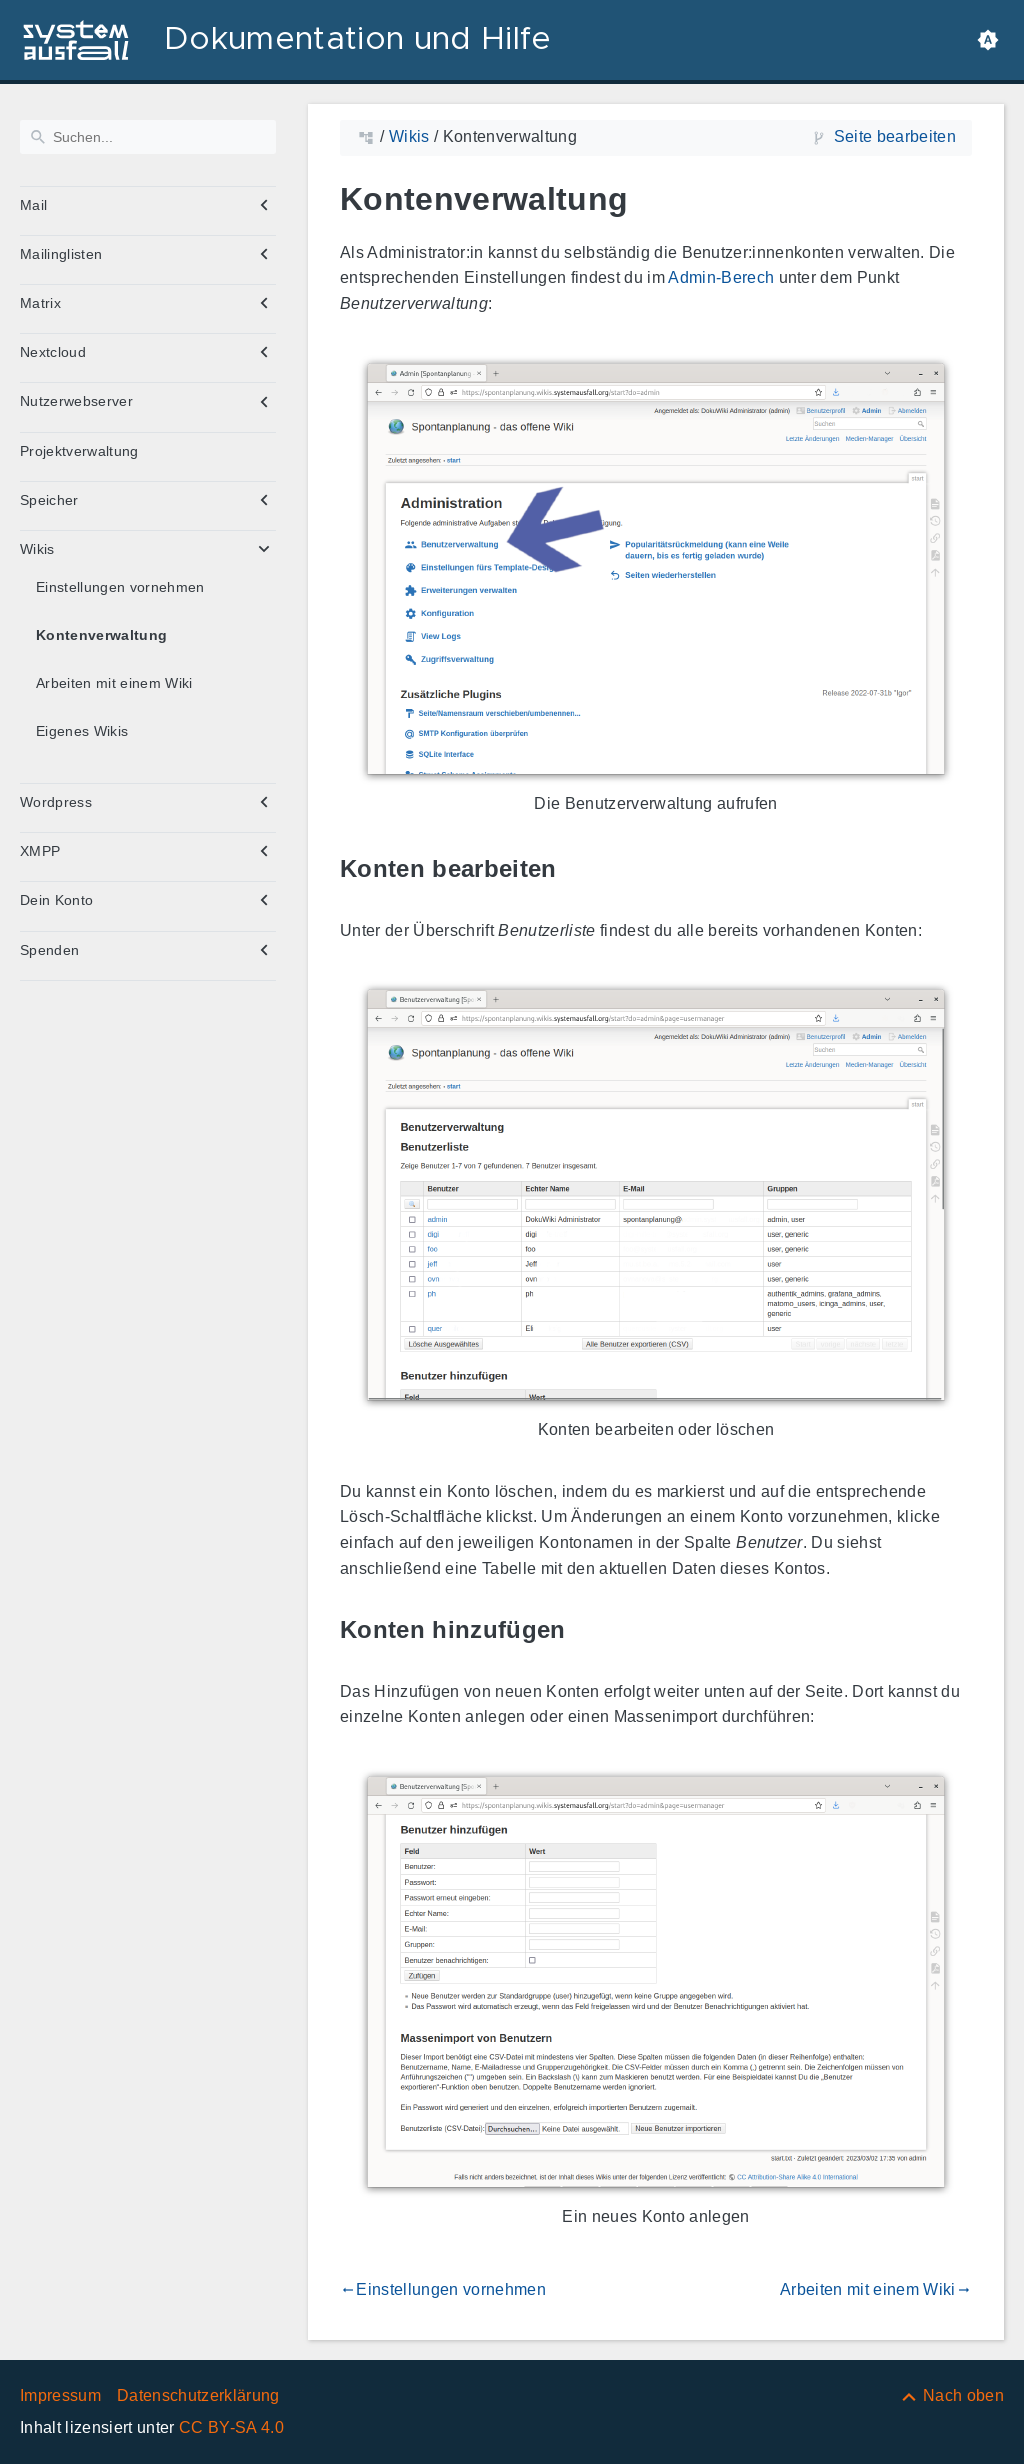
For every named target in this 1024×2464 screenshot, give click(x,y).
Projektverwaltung (79, 451)
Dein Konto (56, 900)
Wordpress (56, 802)
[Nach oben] (951, 2395)
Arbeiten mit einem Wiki (114, 683)
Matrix (40, 303)
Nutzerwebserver (76, 401)
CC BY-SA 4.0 (231, 2427)
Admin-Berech (721, 277)
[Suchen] (148, 137)
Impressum (60, 2395)
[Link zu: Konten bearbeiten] (580, 869)
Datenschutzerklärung (198, 2395)
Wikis (37, 549)
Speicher (49, 500)
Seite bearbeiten (895, 136)
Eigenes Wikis (82, 731)
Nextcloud (53, 352)
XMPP (40, 851)
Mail (33, 205)
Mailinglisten (61, 254)
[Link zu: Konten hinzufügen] (589, 1630)
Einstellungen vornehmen (120, 587)
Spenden (49, 950)
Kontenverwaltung (101, 635)
